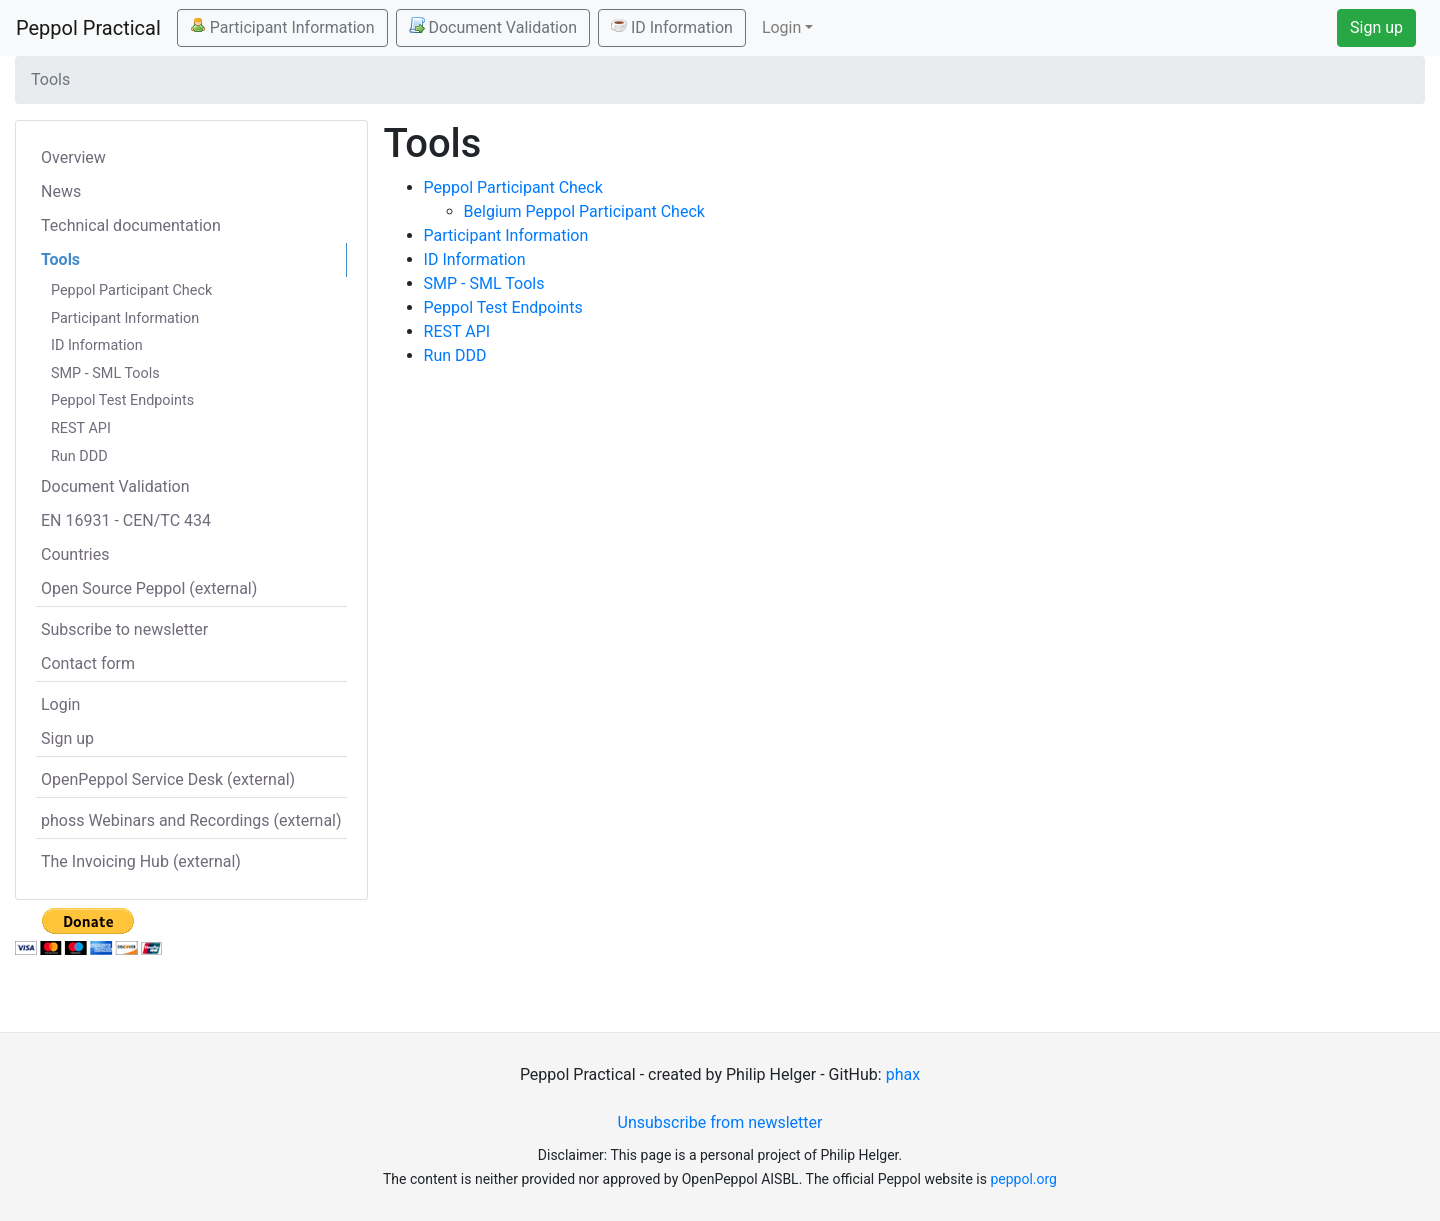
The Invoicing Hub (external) (141, 861)
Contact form (88, 663)
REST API (81, 428)
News (61, 191)
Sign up (1376, 27)
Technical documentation (131, 225)
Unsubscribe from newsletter (720, 1122)
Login (60, 704)
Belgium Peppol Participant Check (584, 211)
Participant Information (282, 27)
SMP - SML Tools (105, 373)
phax (903, 1074)
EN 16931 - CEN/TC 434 (126, 520)
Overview (73, 157)
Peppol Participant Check (131, 290)
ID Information (672, 27)
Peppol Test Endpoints (122, 400)
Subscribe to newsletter (124, 629)
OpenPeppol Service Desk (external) (168, 779)
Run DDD (79, 456)
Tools (60, 259)
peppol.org (1023, 1179)
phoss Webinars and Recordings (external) (191, 820)
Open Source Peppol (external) (149, 588)
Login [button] (781, 27)
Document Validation (493, 27)
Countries (75, 554)
